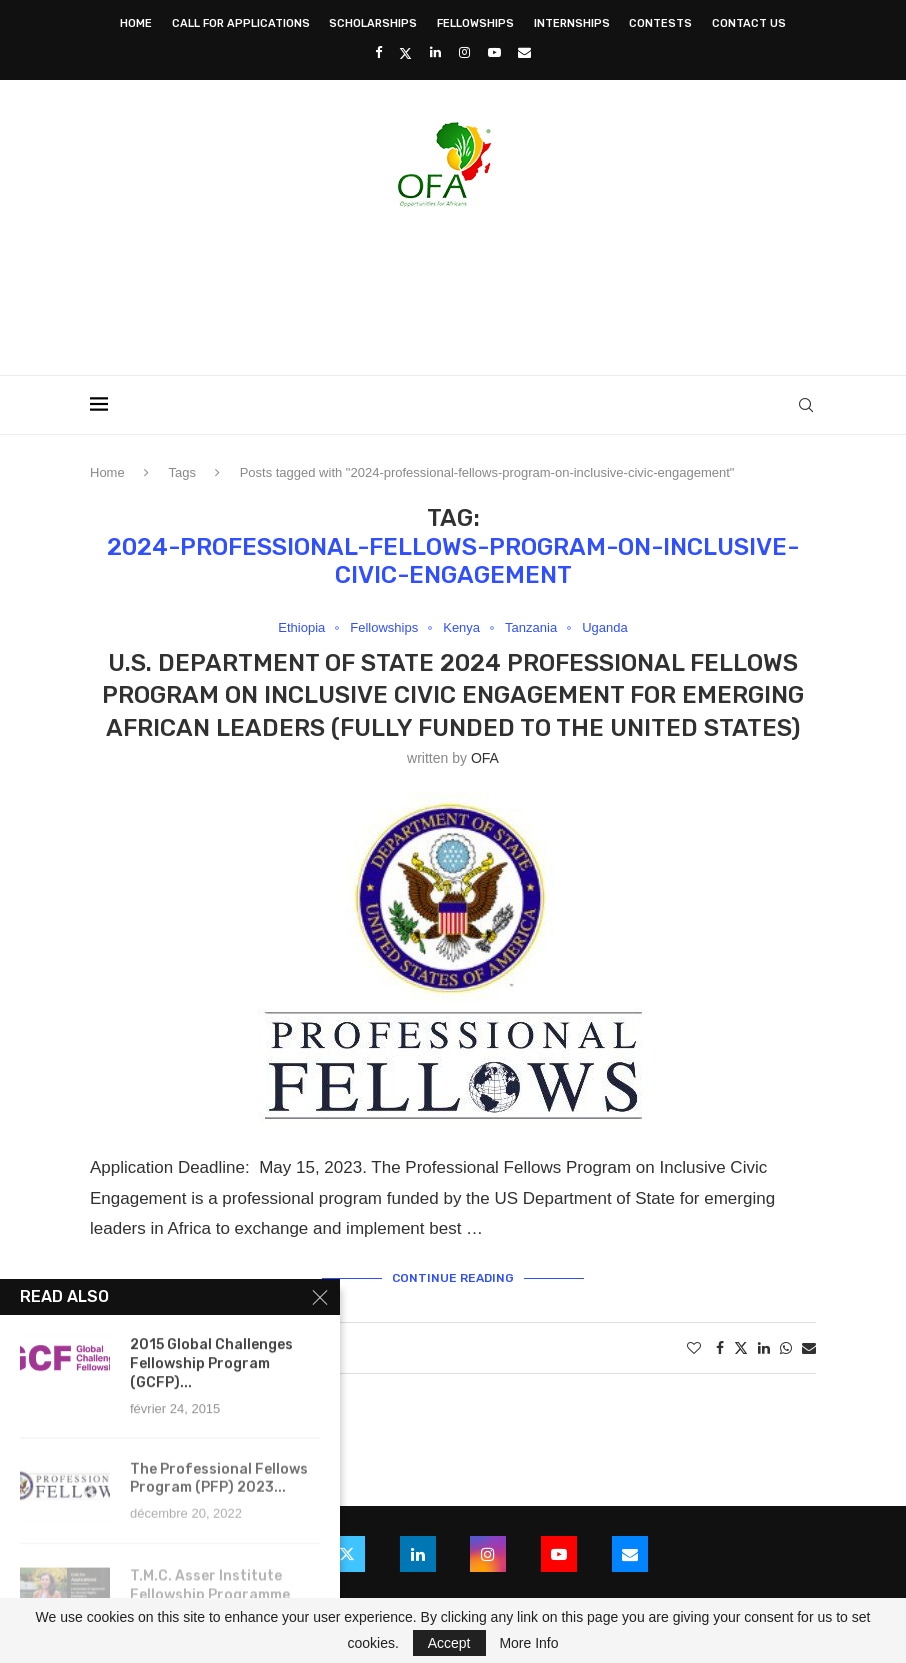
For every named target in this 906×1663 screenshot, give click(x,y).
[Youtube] (494, 52)
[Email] (524, 52)
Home (136, 23)
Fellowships (475, 23)
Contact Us (749, 23)
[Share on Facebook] (720, 1348)
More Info (528, 1643)
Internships (572, 23)
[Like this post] (694, 1348)
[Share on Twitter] (741, 1347)
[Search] (806, 405)
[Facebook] (378, 52)
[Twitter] (405, 53)
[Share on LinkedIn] (764, 1348)
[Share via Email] (809, 1348)
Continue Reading (453, 1278)
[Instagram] (464, 52)
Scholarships (373, 23)
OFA (485, 758)
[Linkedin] (435, 52)
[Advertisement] (453, 285)
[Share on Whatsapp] (786, 1348)
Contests (660, 23)
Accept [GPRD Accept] (449, 1643)
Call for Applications (241, 23)
